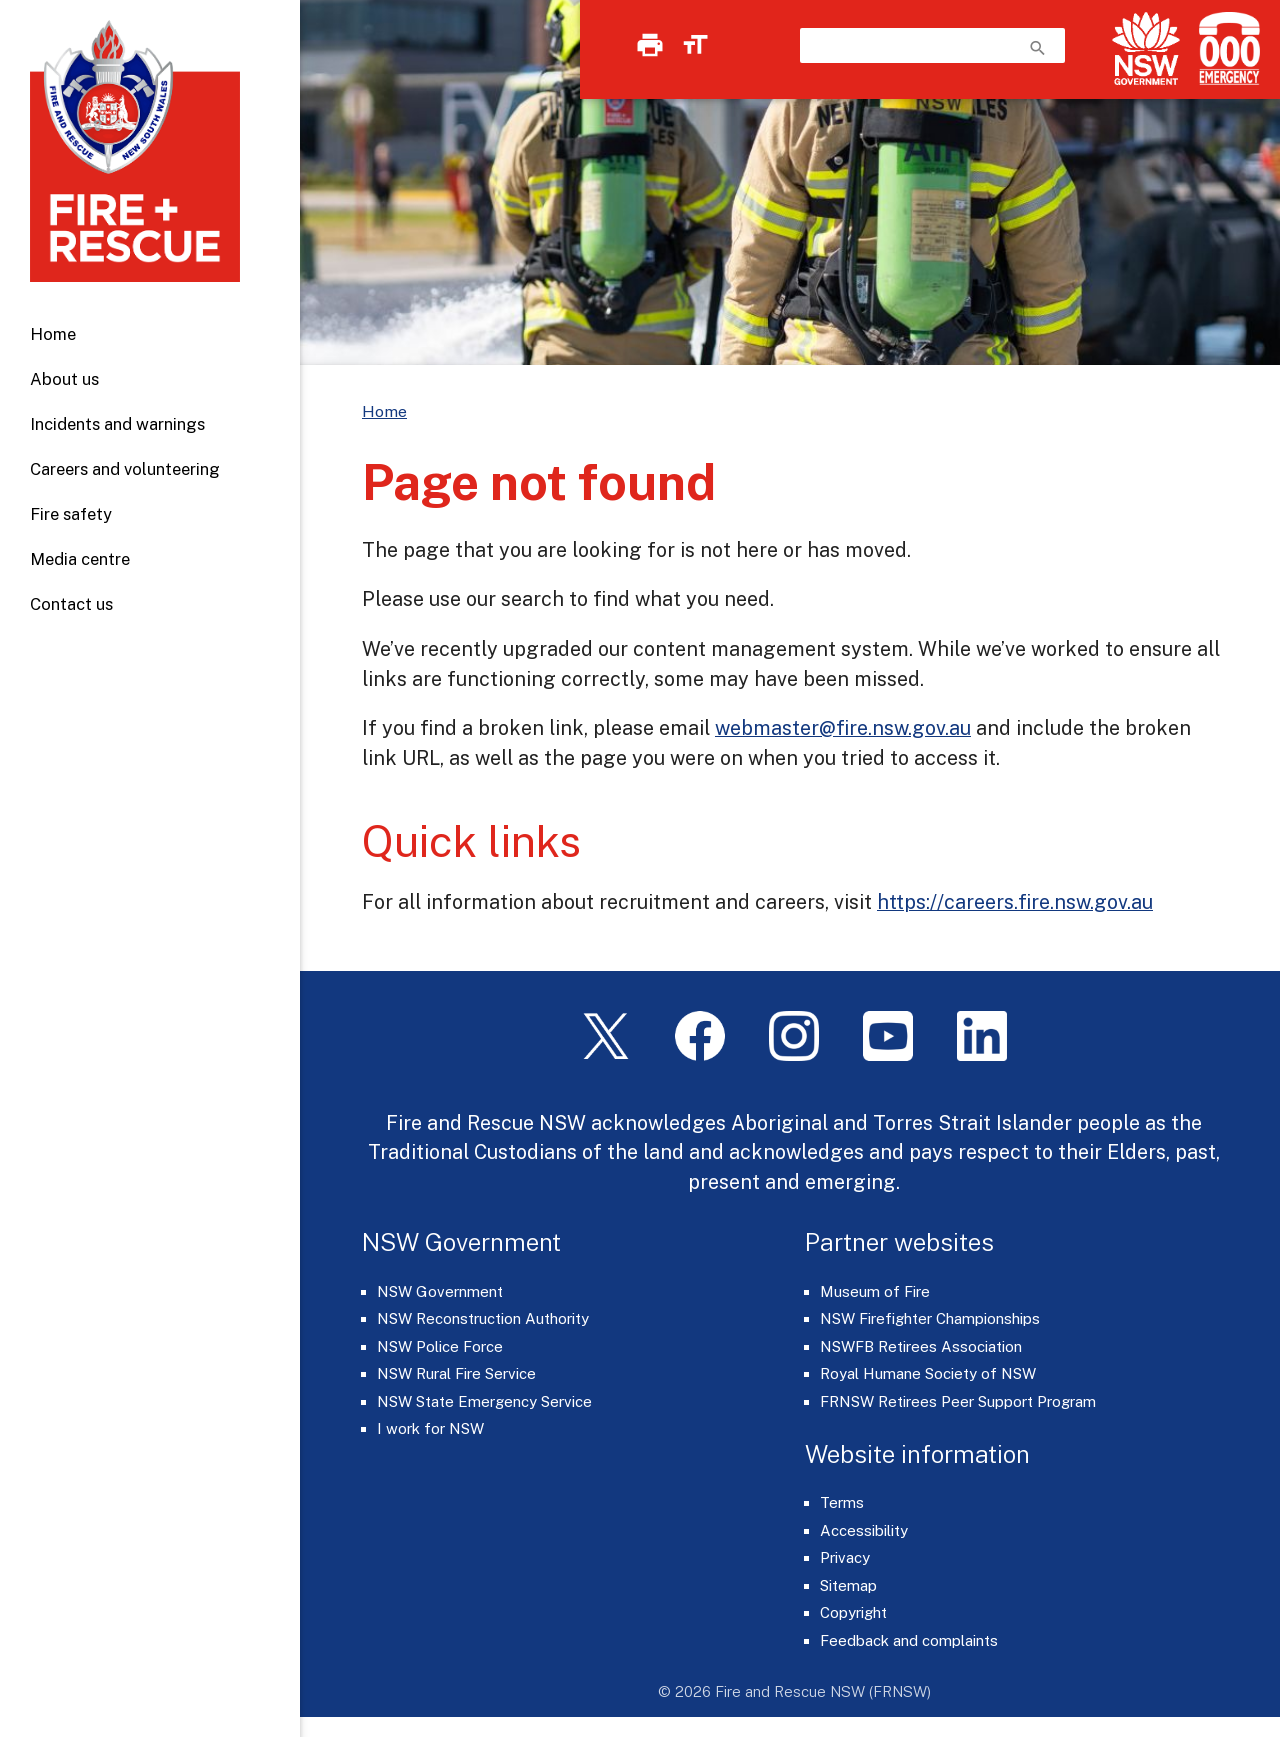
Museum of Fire (875, 1291)
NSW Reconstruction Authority (483, 1318)
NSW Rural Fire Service (456, 1373)
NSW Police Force (440, 1346)
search (1038, 48)
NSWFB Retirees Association (921, 1346)
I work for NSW (430, 1428)
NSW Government (440, 1291)
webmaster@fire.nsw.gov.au (843, 727)
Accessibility (864, 1530)
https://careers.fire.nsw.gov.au (1015, 901)
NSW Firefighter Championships (930, 1318)
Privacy (845, 1557)
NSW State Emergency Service (484, 1401)
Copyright (853, 1612)
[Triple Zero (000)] (1225, 48)
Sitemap (848, 1585)
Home (53, 334)
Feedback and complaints (909, 1640)
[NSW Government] (1146, 48)
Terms (842, 1502)
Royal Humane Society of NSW (928, 1373)
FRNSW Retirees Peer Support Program (958, 1401)
